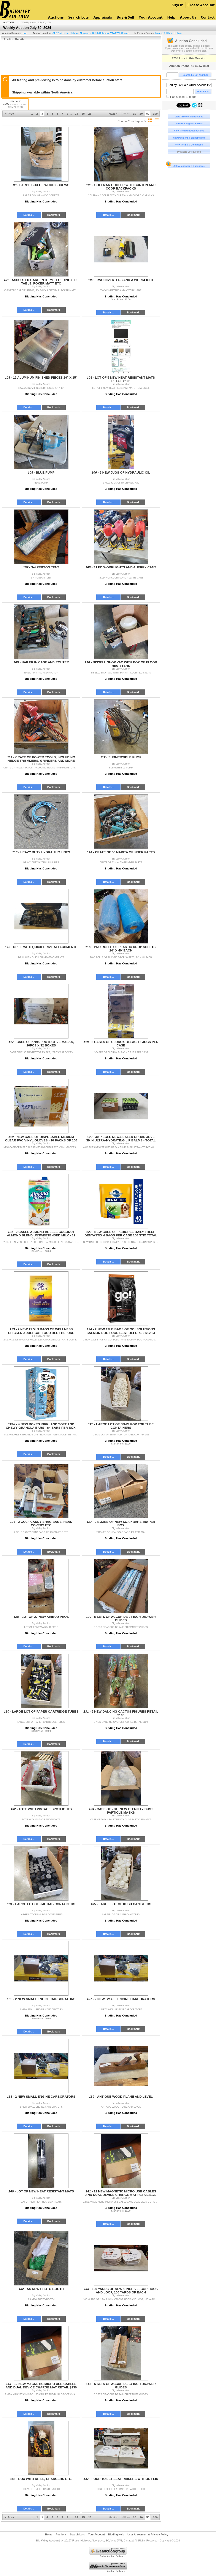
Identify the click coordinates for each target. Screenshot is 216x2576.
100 (155, 113)
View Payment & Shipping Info (188, 137)
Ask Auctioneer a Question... (186, 165)
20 (141, 113)
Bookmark (53, 215)
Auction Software (116, 2571)
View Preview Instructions (189, 116)
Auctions (56, 17)
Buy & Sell (125, 17)
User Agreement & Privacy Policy (147, 2534)
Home (48, 2534)
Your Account (151, 17)
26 (89, 113)
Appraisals (102, 17)
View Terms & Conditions (189, 144)
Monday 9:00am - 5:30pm (168, 33)
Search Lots (78, 17)
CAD (24, 33)
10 (134, 113)
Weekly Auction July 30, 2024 (36, 22)
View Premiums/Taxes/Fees (189, 130)
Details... (28, 215)
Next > (113, 113)
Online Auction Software (112, 2556)
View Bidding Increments (189, 123)
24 (76, 113)
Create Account (201, 4)
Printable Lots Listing (189, 151)
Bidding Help (116, 2534)
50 (147, 113)
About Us (188, 17)
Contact (208, 17)
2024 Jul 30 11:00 (15, 104)
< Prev (9, 113)
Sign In (178, 4)
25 (83, 113)
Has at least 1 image (181, 96)
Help (171, 17)
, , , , (90, 33)
